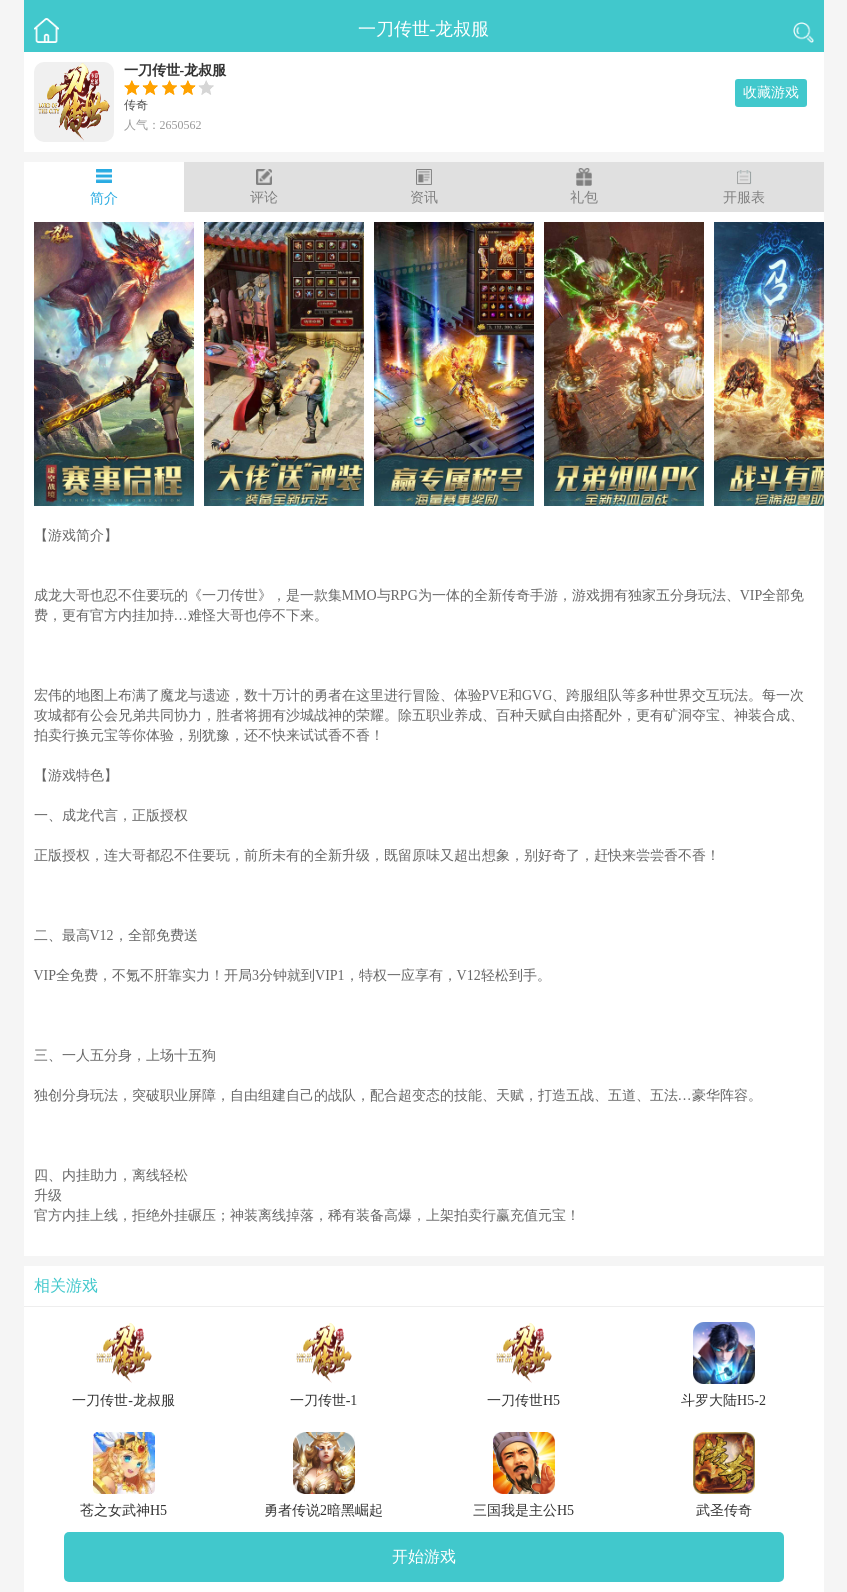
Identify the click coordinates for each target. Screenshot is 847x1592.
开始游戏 (424, 1556)
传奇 (136, 105)
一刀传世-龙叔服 (424, 29)
